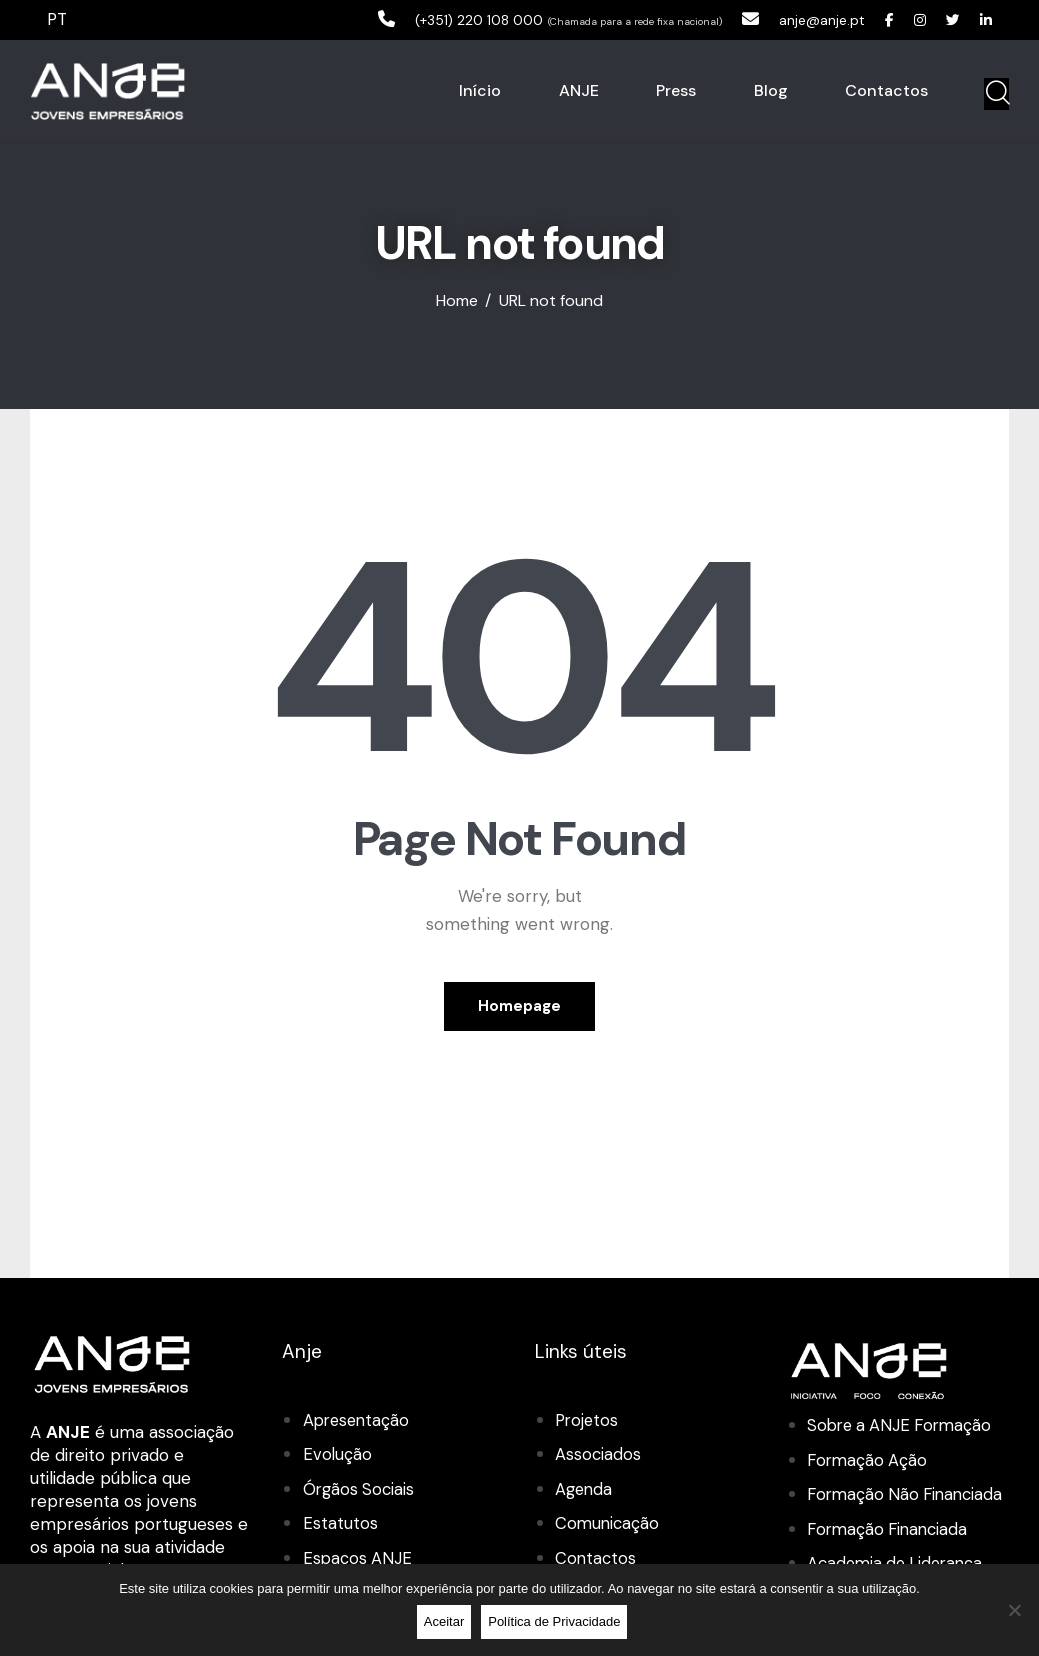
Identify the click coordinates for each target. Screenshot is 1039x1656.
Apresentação (358, 1422)
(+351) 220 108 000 (439, 19)
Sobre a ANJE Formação (903, 1427)
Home (457, 303)
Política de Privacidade (557, 1623)
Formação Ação (869, 1461)
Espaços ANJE (358, 1559)
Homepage (519, 1007)
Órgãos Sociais (360, 1490)
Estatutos (340, 1524)
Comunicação (608, 1524)
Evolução (338, 1456)
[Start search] (996, 95)
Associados (598, 1456)
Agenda (585, 1490)
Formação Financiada (891, 1558)
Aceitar (446, 1623)
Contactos (596, 1559)
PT (58, 19)
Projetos (588, 1422)
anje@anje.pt (803, 19)
